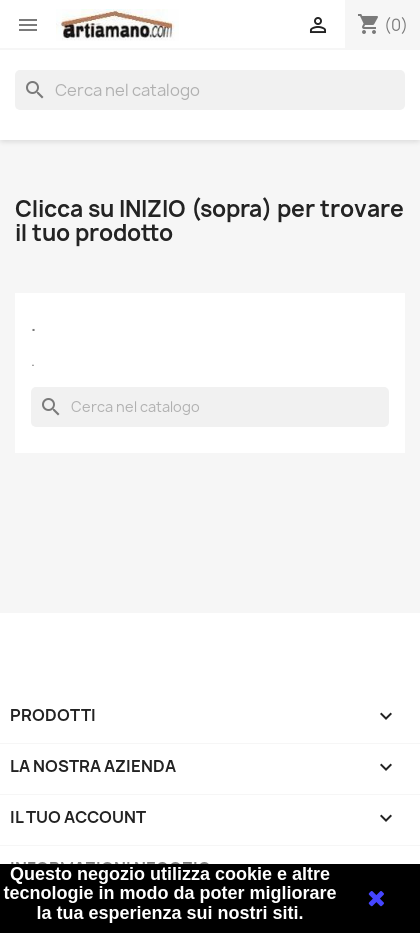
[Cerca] (210, 90)
